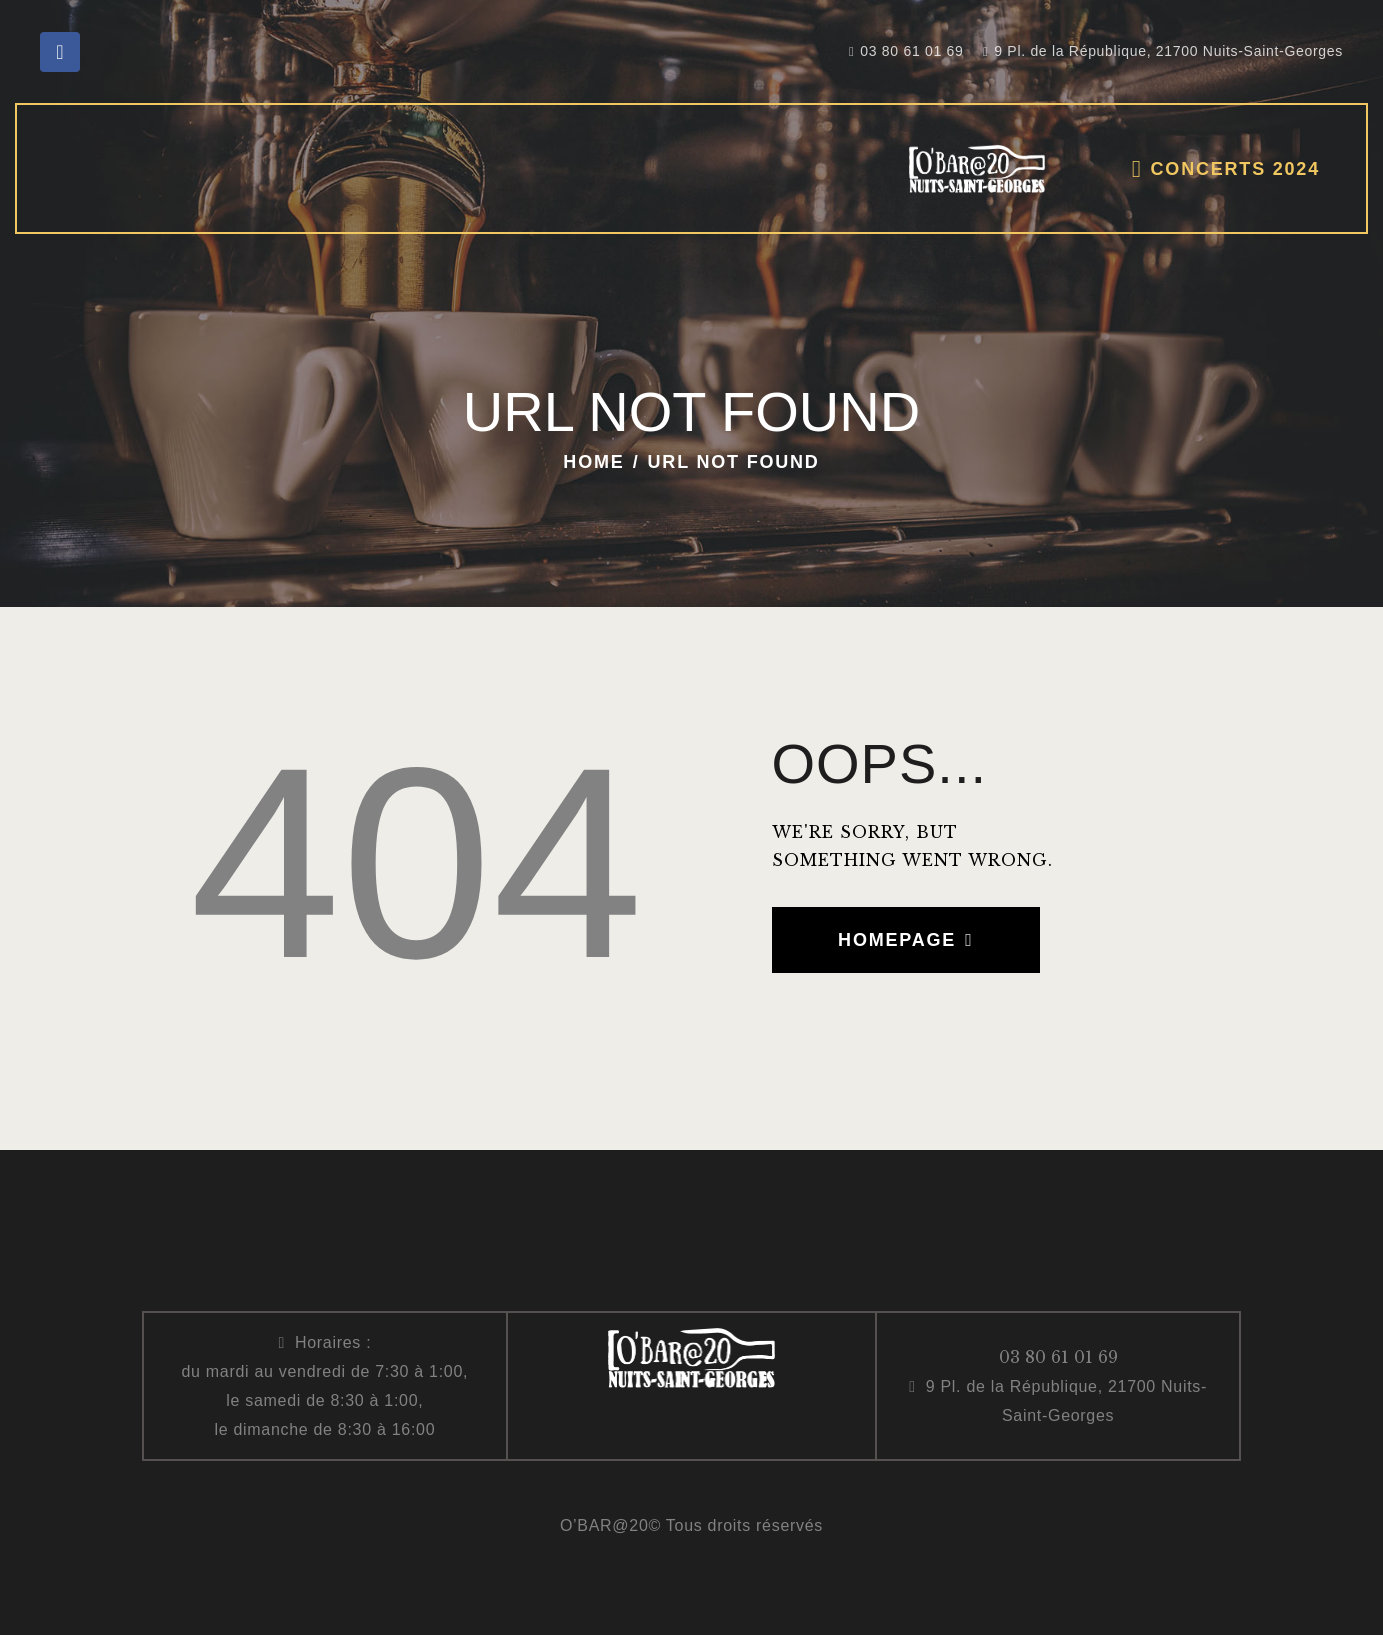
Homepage (897, 940)
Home (593, 462)
